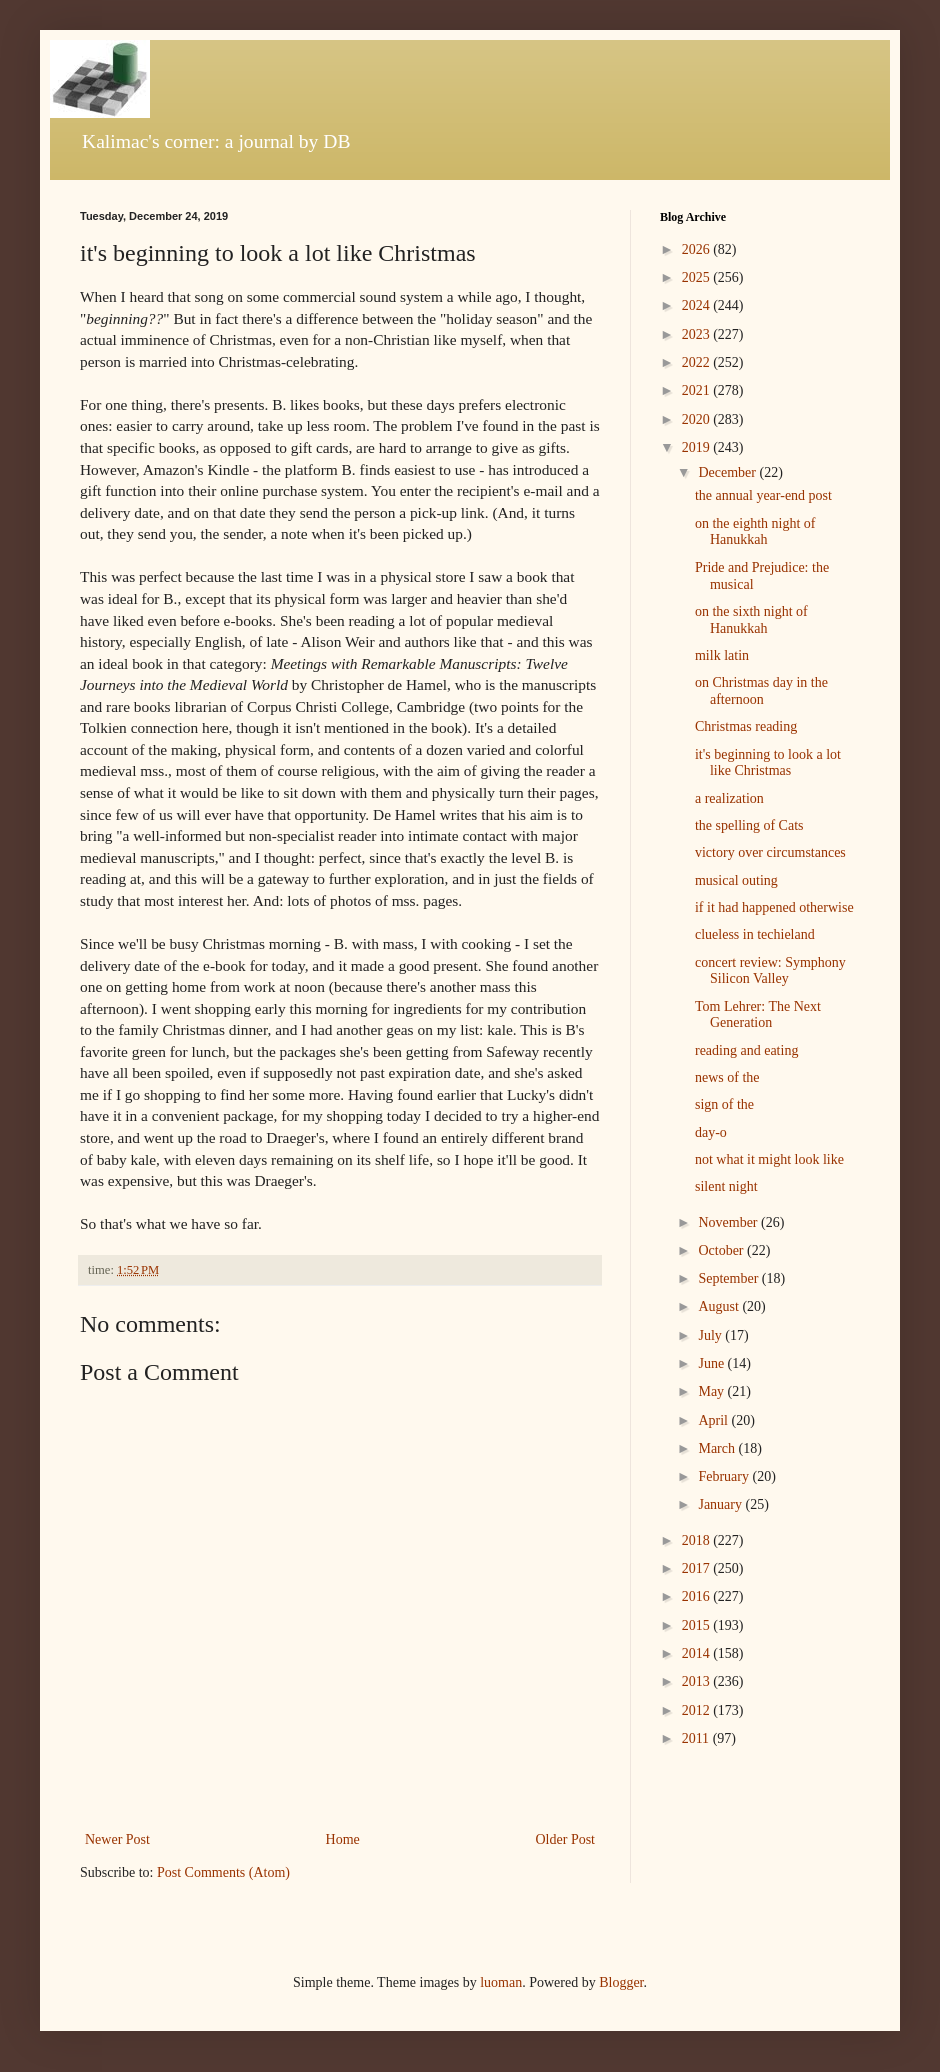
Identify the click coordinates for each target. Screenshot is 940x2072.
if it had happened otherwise (774, 907)
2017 (698, 1568)
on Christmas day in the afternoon (761, 691)
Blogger (621, 1982)
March (718, 1448)
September (729, 1278)
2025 (698, 277)
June (712, 1363)
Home (343, 1839)
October (722, 1250)
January (721, 1504)
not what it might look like (769, 1159)
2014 (698, 1653)
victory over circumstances (770, 852)
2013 (698, 1681)
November (729, 1222)
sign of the (724, 1104)
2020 (698, 419)
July (711, 1335)
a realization (729, 798)
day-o (711, 1132)
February (725, 1476)
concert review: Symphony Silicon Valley (770, 971)
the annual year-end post (763, 495)
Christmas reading (746, 726)
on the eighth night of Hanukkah (755, 532)
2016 (698, 1596)
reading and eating (746, 1050)
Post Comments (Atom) (223, 1872)
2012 (698, 1710)
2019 (698, 447)
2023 (698, 334)
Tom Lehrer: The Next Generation (758, 1015)
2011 (697, 1738)
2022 (698, 362)
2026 (698, 249)
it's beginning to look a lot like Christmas (768, 763)
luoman (501, 1982)
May (712, 1391)
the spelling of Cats (749, 825)
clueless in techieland (755, 934)
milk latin (722, 655)
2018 (698, 1540)
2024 (698, 305)
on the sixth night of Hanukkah (751, 620)
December (728, 472)
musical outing (736, 880)
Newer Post (117, 1839)
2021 (698, 390)
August (720, 1306)
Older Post (566, 1839)
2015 (698, 1625)
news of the (727, 1077)
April (714, 1420)
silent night (726, 1186)
